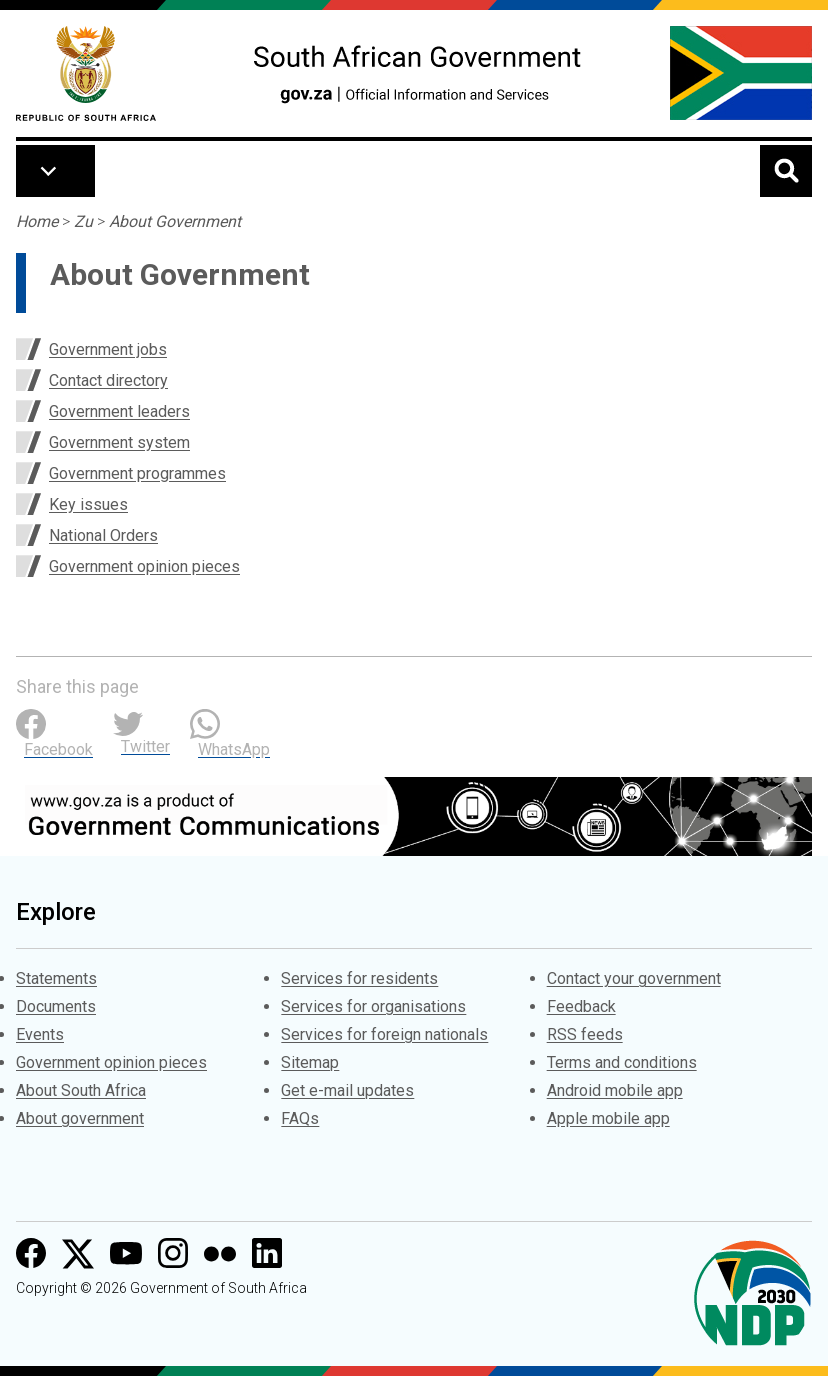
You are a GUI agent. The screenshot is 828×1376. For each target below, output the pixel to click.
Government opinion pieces (144, 566)
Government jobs (108, 349)
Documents (56, 1006)
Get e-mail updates (347, 1090)
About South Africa (81, 1090)
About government (80, 1118)
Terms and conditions (622, 1062)
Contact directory (108, 380)
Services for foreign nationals (384, 1034)
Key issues (88, 504)
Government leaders (119, 411)
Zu (83, 221)
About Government (175, 221)
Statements (56, 978)
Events (40, 1034)
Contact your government (634, 978)
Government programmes (137, 473)
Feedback (581, 1006)
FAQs (300, 1118)
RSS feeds (585, 1034)
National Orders (103, 535)
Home (37, 221)
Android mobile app (615, 1090)
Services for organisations (373, 1006)
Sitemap (310, 1062)
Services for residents (359, 978)
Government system (119, 442)
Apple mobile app (608, 1118)
